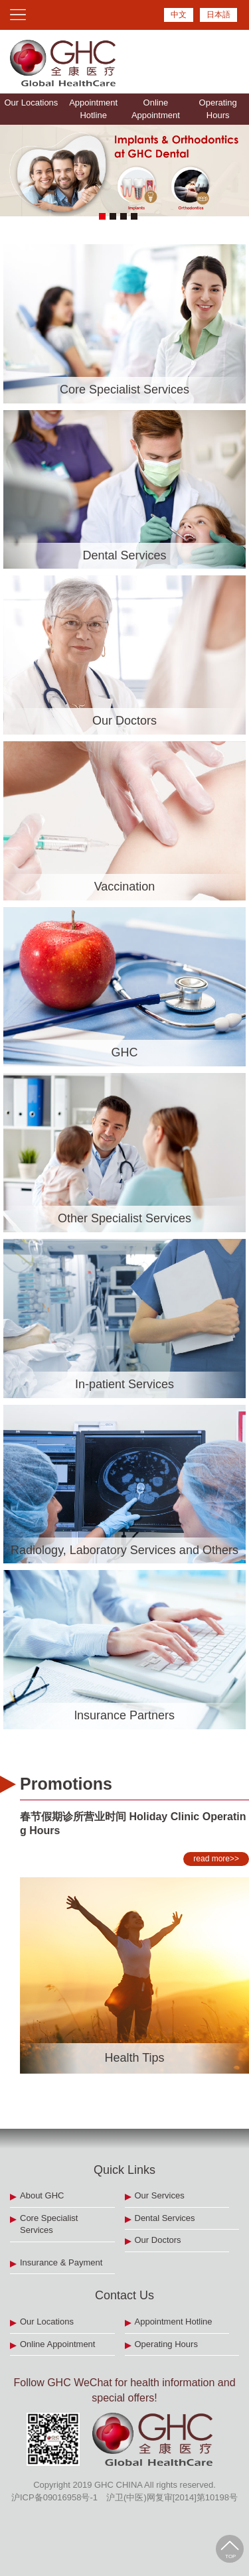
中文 (179, 14)
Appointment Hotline (93, 109)
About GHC (42, 2195)
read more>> (213, 1858)
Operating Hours (218, 109)
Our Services (160, 2195)
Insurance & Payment (61, 2262)
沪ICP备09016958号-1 (54, 2497)
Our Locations (31, 102)
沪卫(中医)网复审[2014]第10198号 (172, 2497)
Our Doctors (158, 2240)
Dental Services (165, 2218)
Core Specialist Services (49, 2224)
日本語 (218, 14)
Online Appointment (155, 109)
